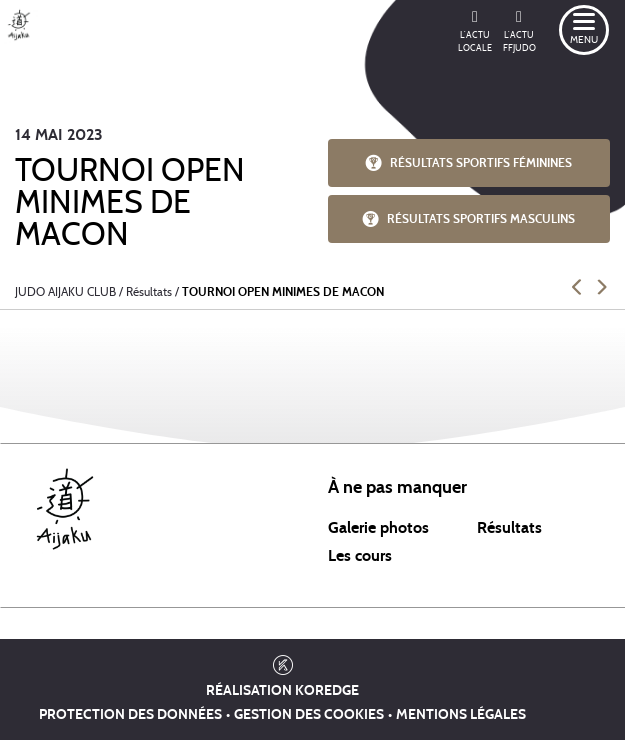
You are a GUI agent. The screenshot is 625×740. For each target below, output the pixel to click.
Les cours (360, 556)
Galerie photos (378, 528)
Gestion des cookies (309, 715)
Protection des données (130, 715)
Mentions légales (461, 715)
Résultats (509, 528)
